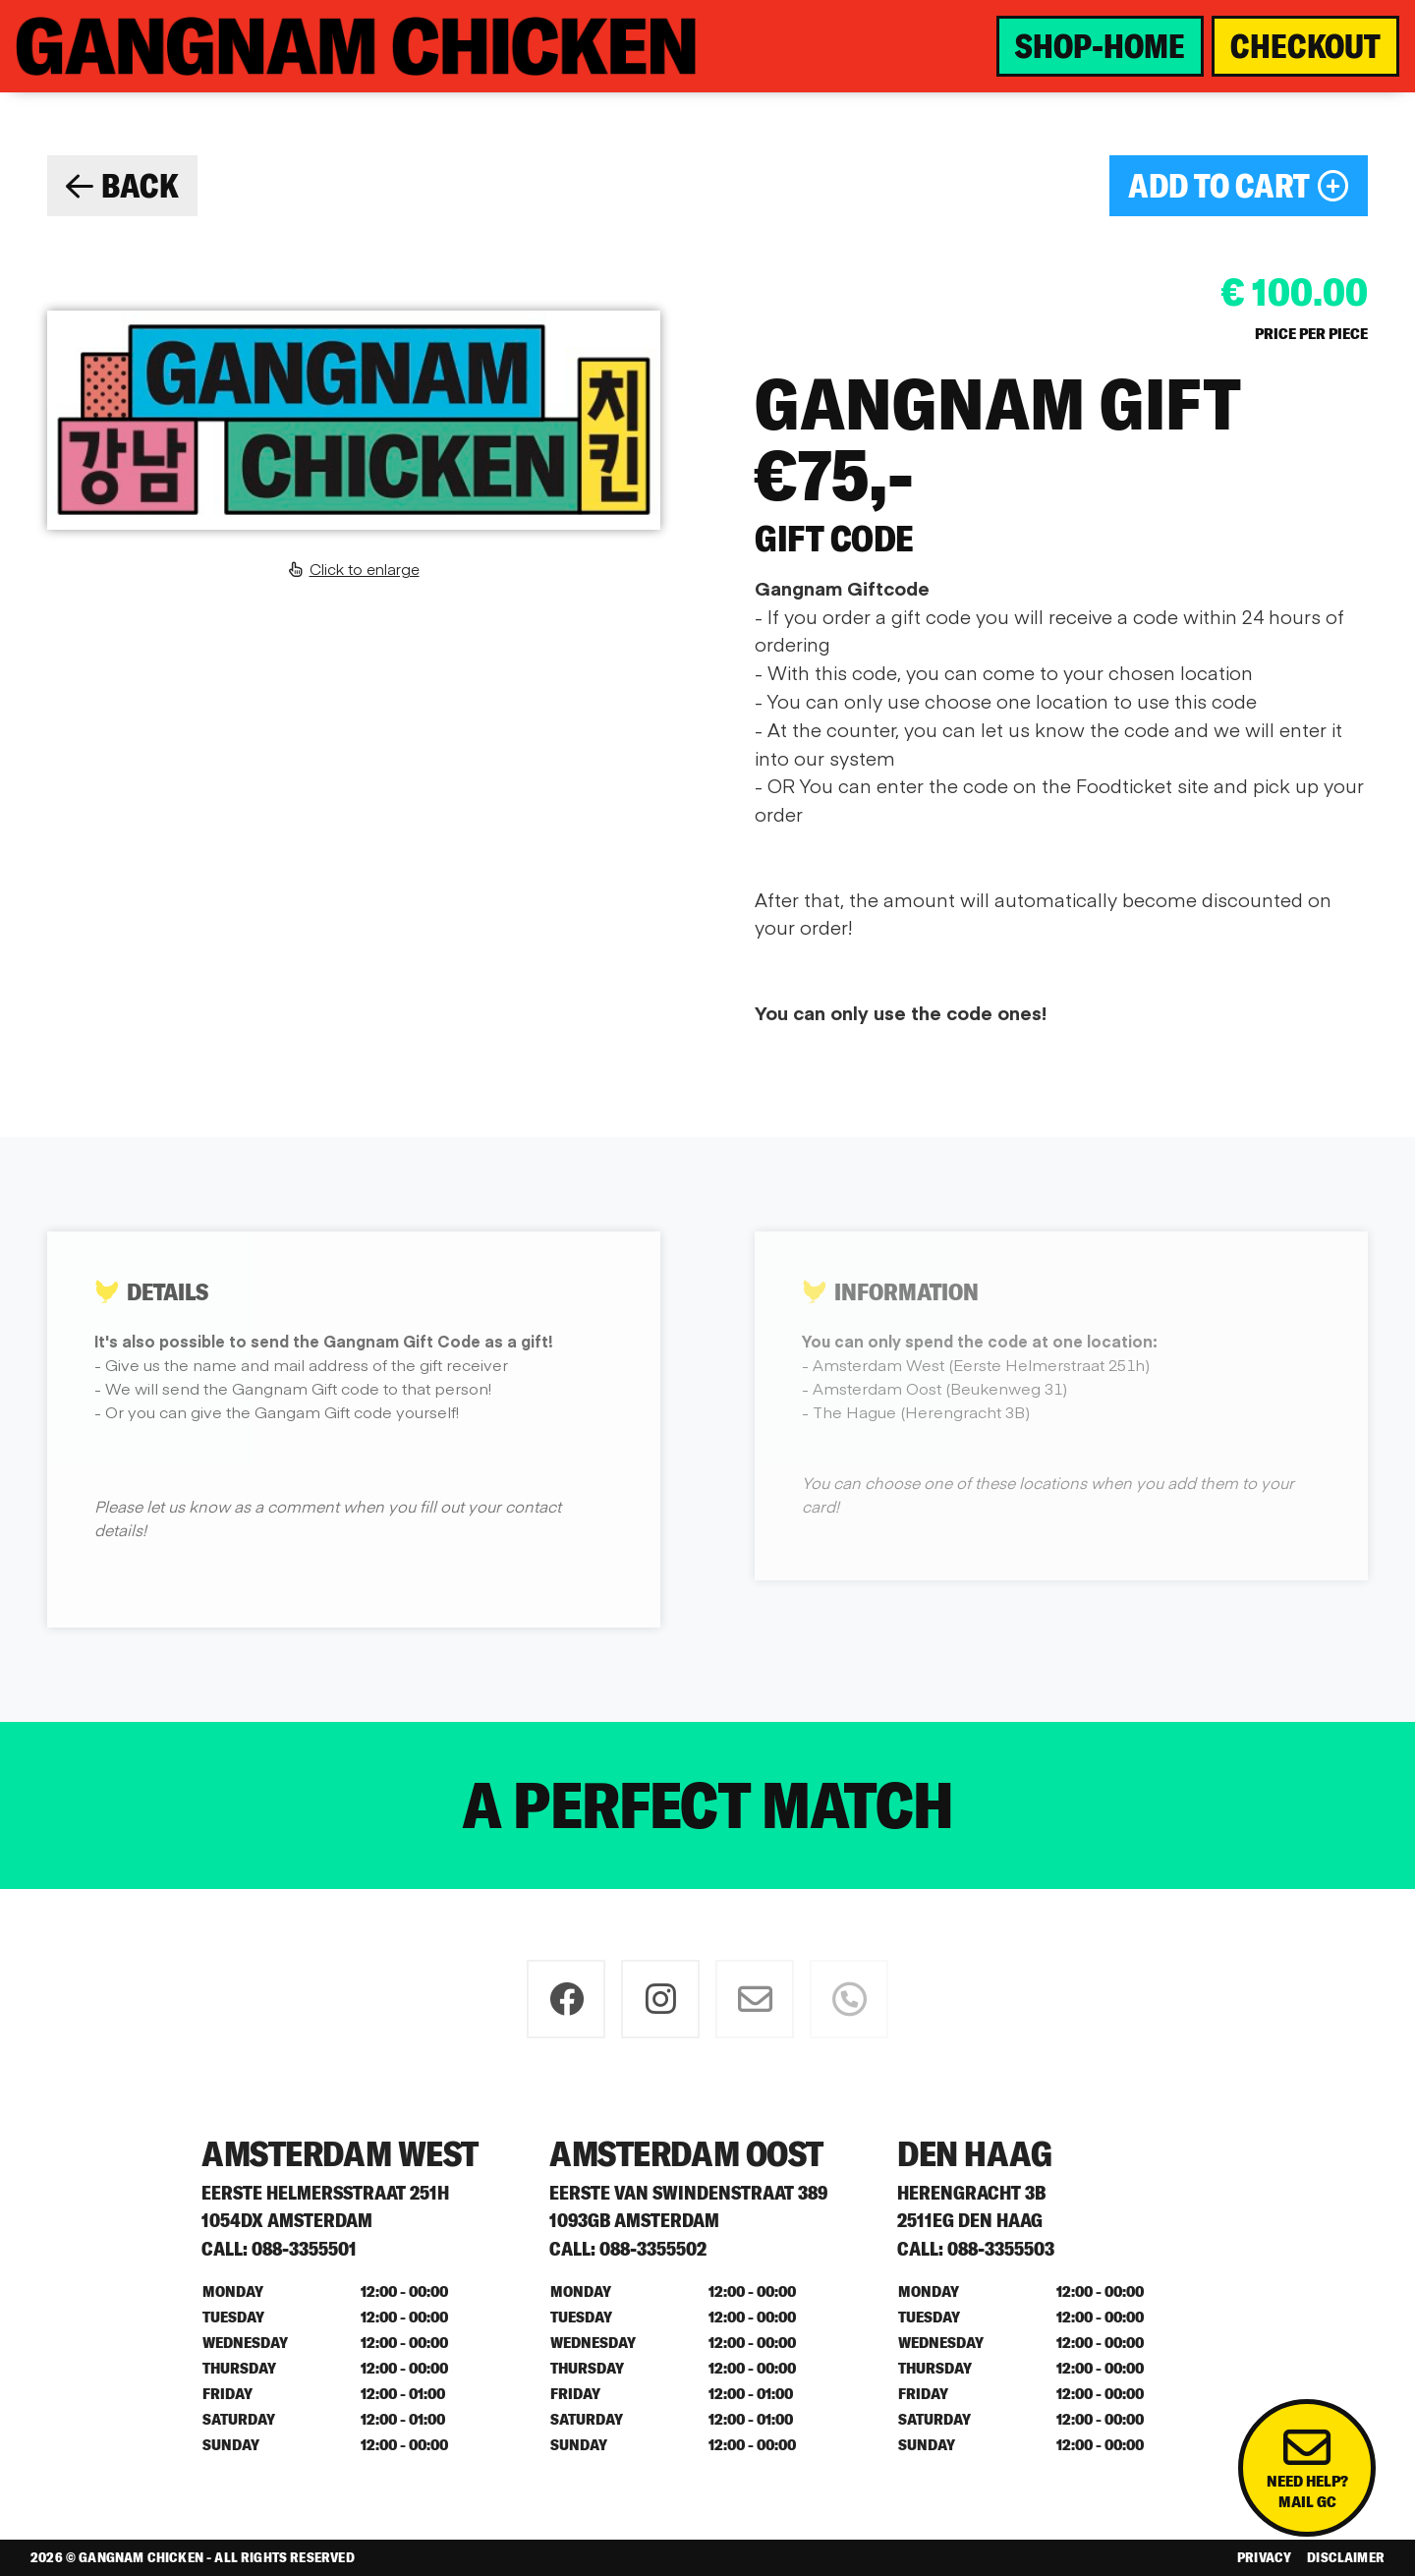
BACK (122, 185)
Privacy (1264, 2557)
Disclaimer (1346, 2557)
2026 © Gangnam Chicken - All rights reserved (192, 2557)
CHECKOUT (1305, 46)
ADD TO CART (1238, 185)
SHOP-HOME (1100, 46)
